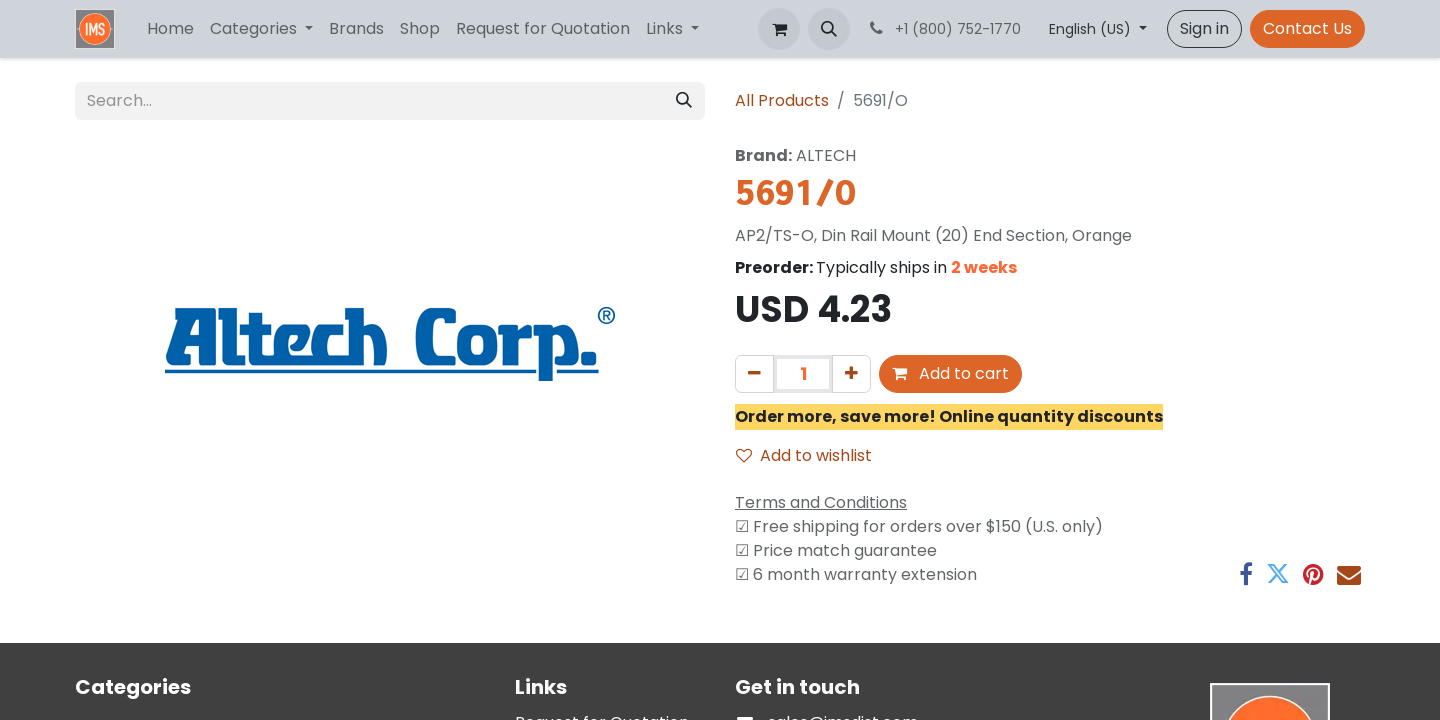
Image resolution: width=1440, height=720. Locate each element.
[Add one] (851, 374)
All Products (782, 100)
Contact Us (1307, 28)
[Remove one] (754, 374)
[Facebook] (1246, 574)
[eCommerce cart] (779, 29)
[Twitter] (1278, 574)
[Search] (684, 101)
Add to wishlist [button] (804, 455)
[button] (829, 29)
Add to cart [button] (950, 373)
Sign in (1204, 28)
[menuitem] (170, 29)
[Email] (1349, 574)
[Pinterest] (1313, 574)
